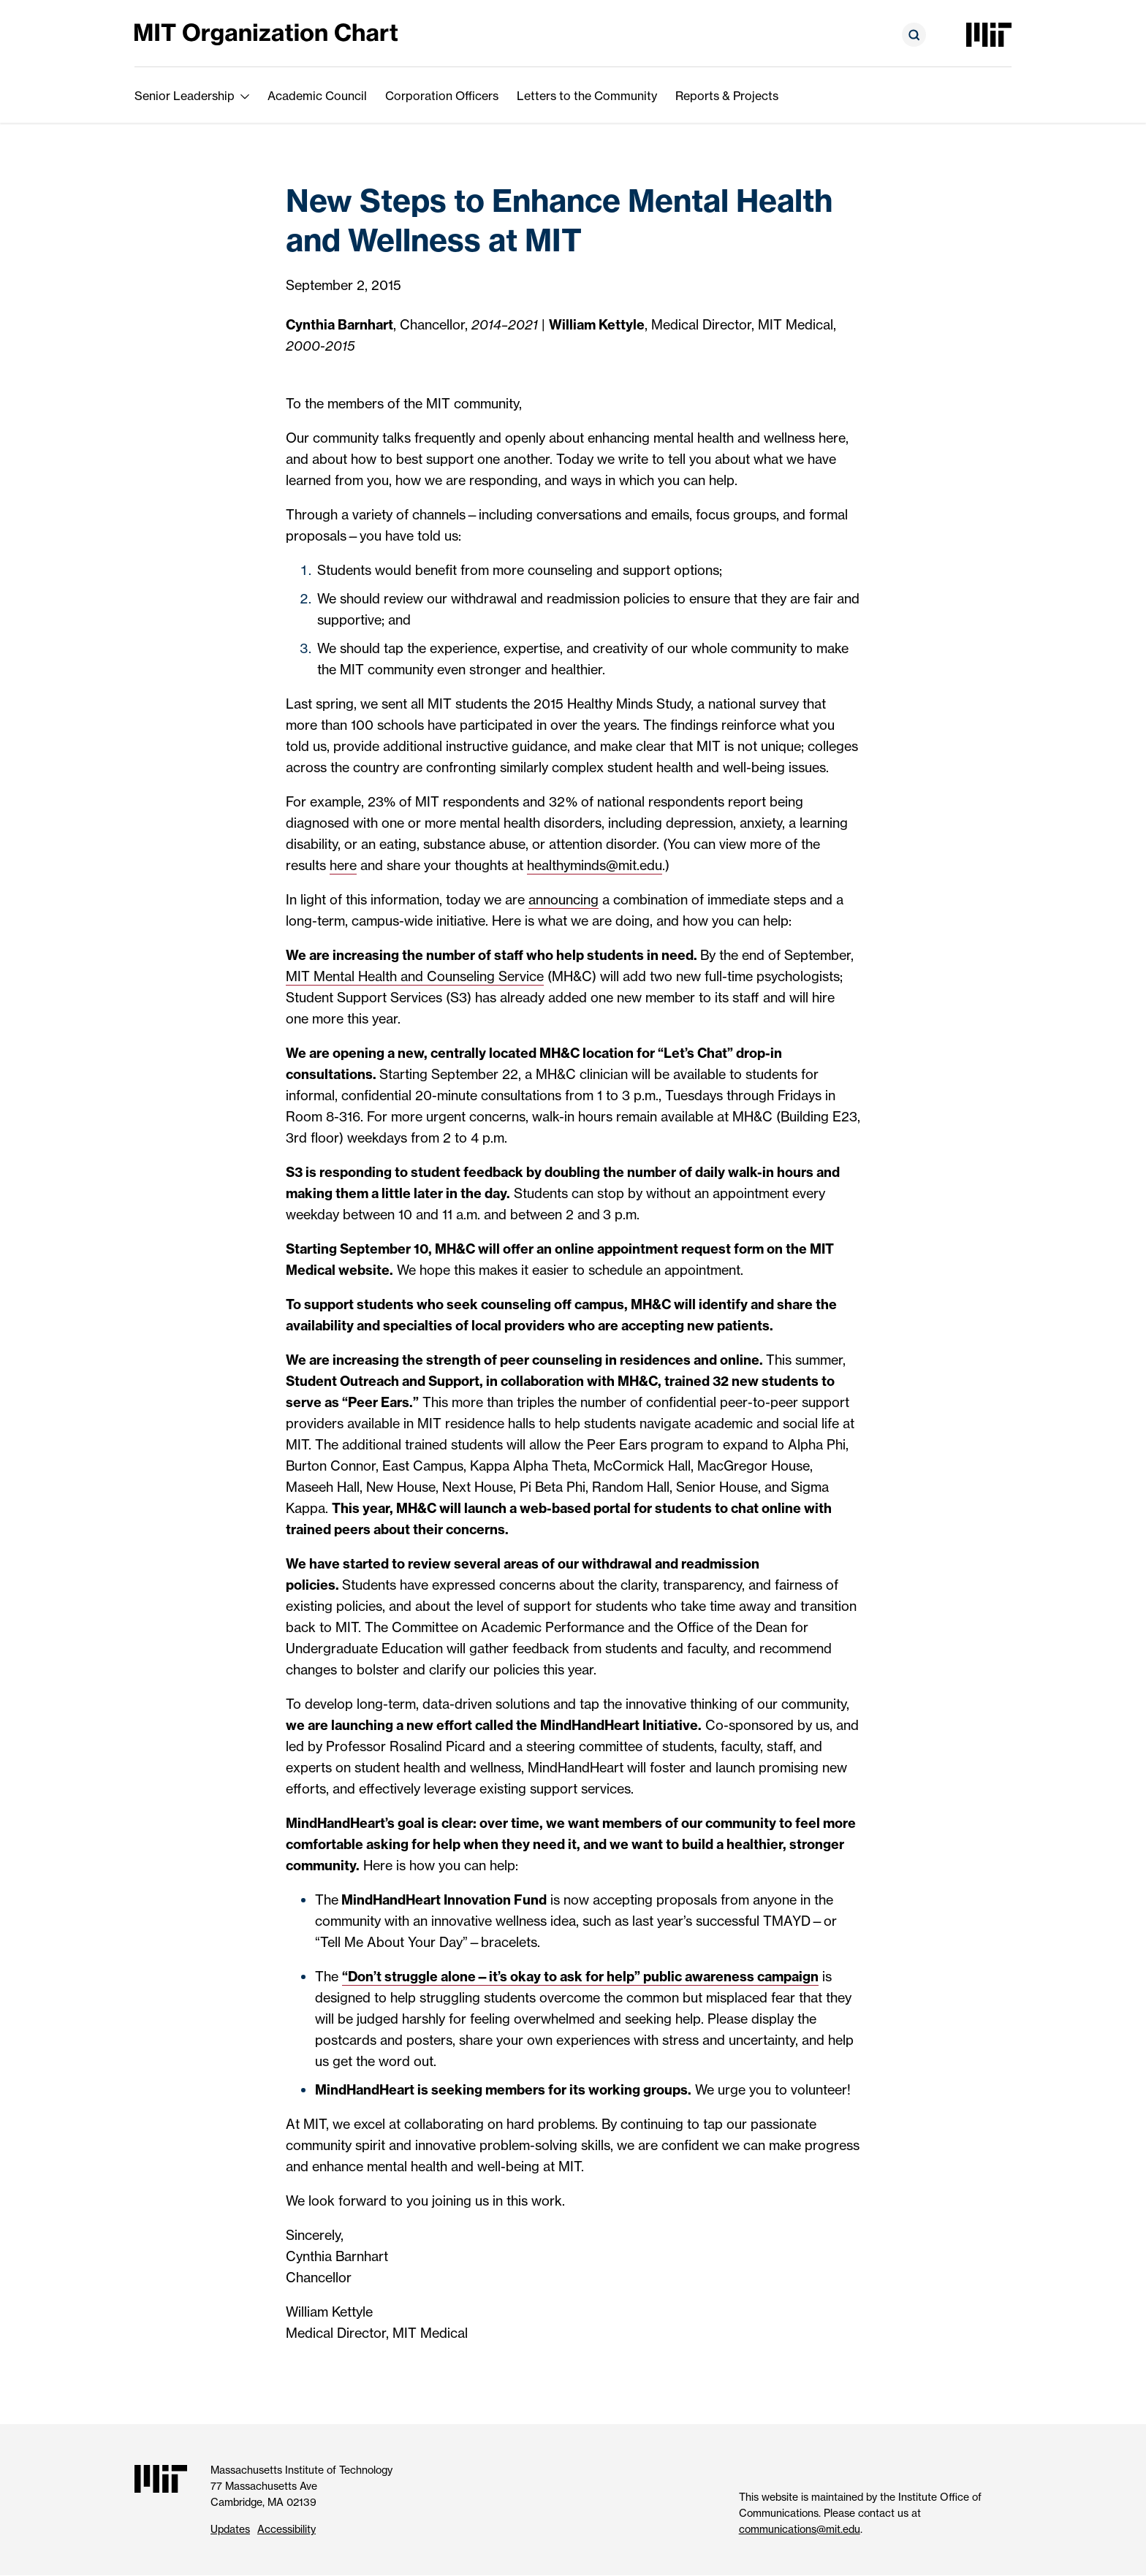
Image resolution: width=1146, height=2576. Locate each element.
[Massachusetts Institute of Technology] (989, 35)
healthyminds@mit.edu (594, 865)
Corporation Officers (441, 95)
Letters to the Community (587, 95)
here (343, 865)
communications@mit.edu (799, 2529)
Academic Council (317, 95)
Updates (230, 2529)
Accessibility (286, 2529)
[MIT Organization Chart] (266, 33)
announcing (563, 899)
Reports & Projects (726, 95)
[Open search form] (914, 35)
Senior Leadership (184, 95)
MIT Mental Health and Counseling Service (415, 976)
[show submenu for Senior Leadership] (244, 95)
